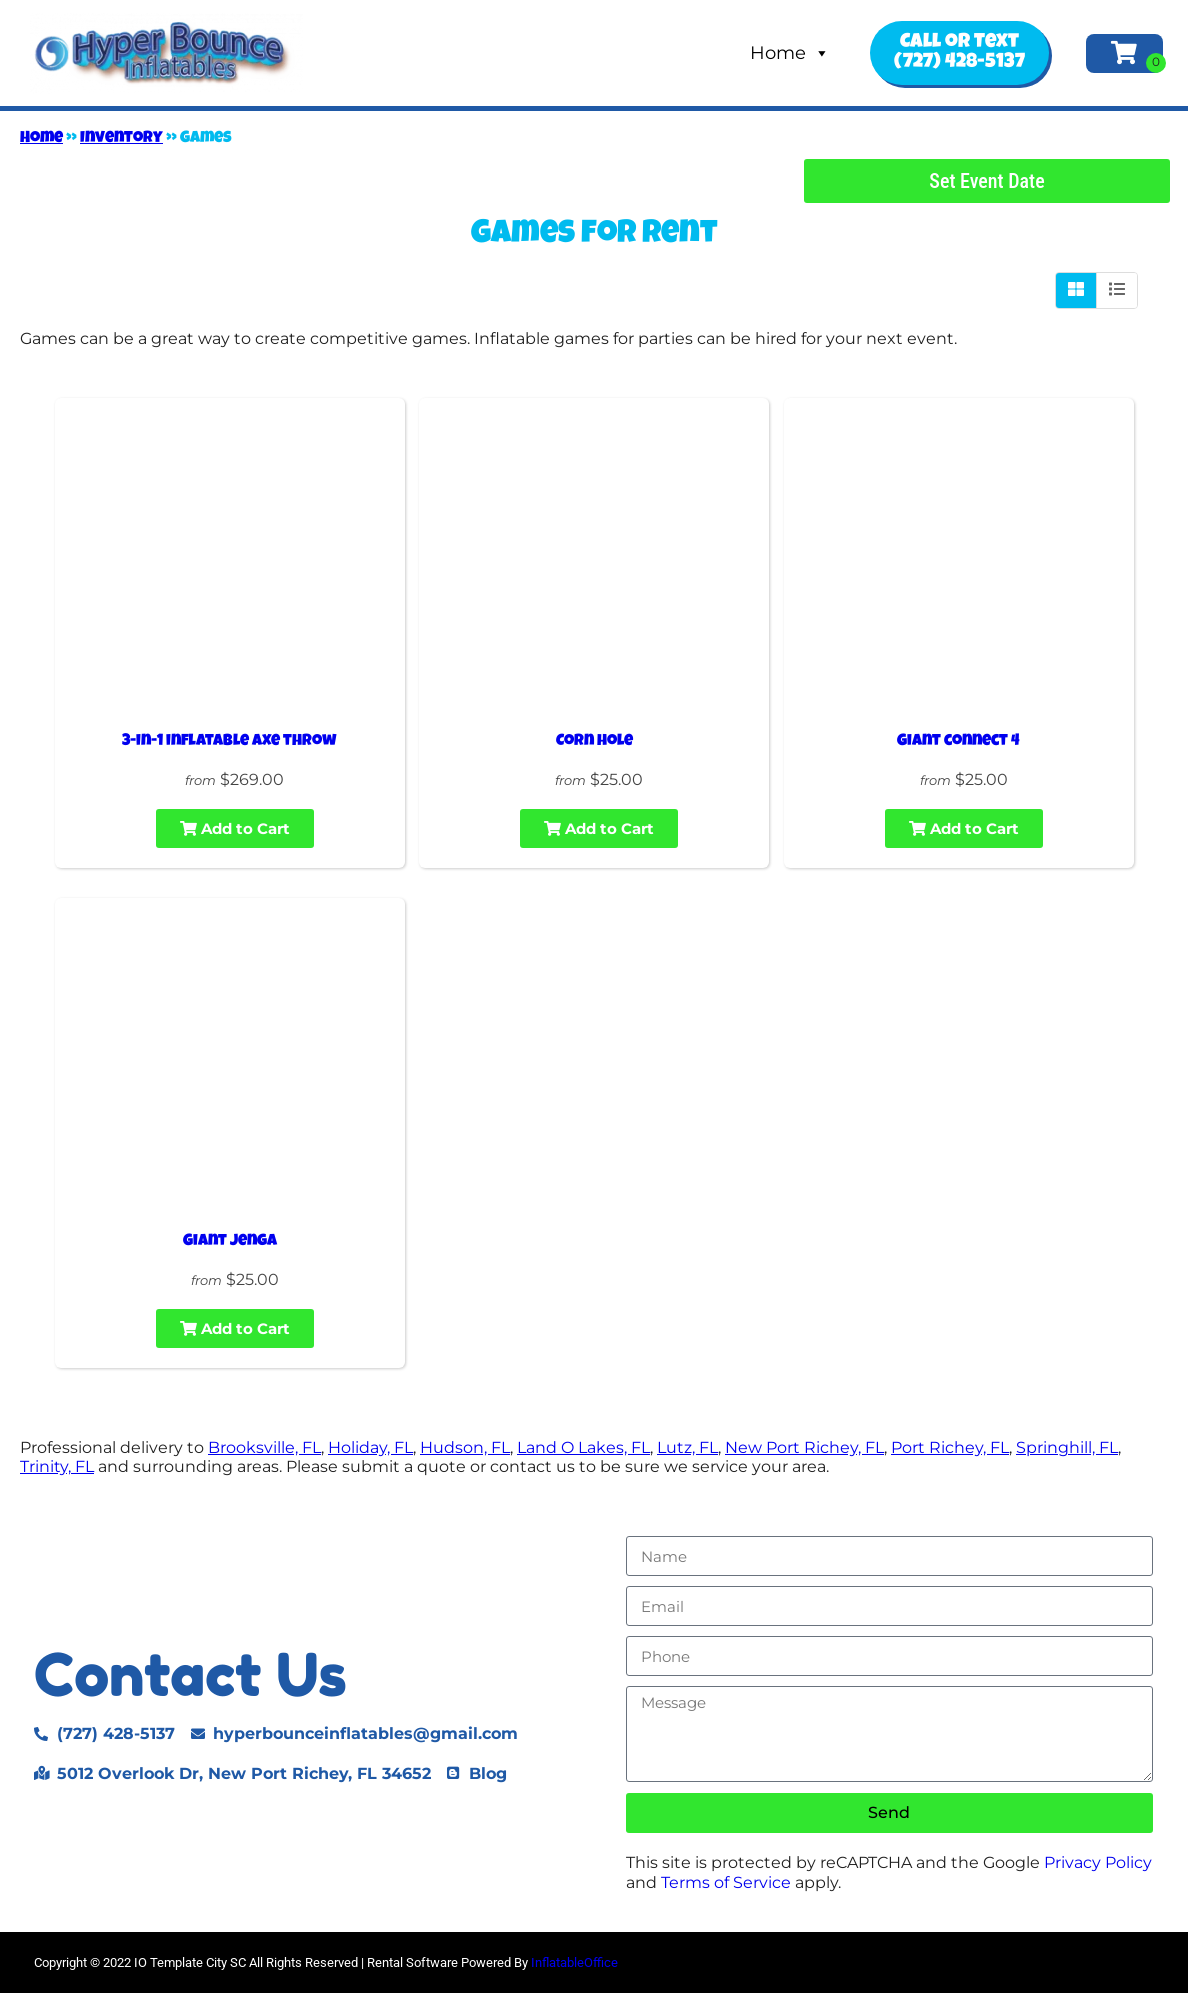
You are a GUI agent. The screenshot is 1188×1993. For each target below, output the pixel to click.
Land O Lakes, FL (583, 1447)
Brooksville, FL (264, 1447)
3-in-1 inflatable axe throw (229, 742)
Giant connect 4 (958, 742)
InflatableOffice (574, 1962)
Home (790, 53)
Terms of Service (726, 1882)
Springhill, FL (1067, 1447)
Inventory (121, 139)
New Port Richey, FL (804, 1447)
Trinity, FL (57, 1466)
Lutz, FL (687, 1447)
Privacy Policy (1098, 1862)
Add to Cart (235, 828)
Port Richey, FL (950, 1447)
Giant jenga (230, 1242)
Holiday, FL (370, 1447)
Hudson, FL (465, 1447)
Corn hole (594, 742)
